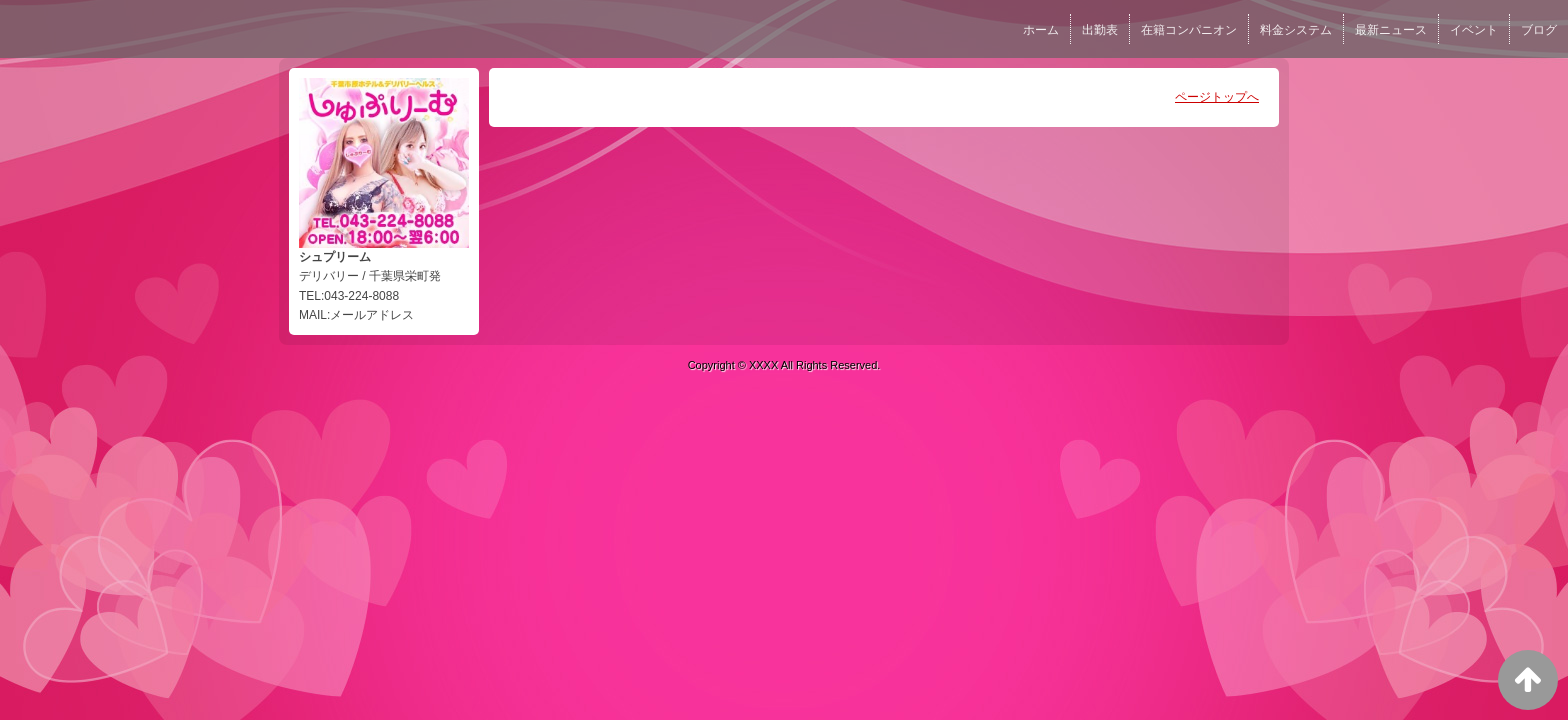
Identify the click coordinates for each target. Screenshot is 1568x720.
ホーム (1041, 30)
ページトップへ (1217, 97)
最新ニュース (1391, 30)
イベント (1474, 30)
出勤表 (1100, 30)
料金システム (1296, 30)
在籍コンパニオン (1189, 30)
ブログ (1539, 30)
